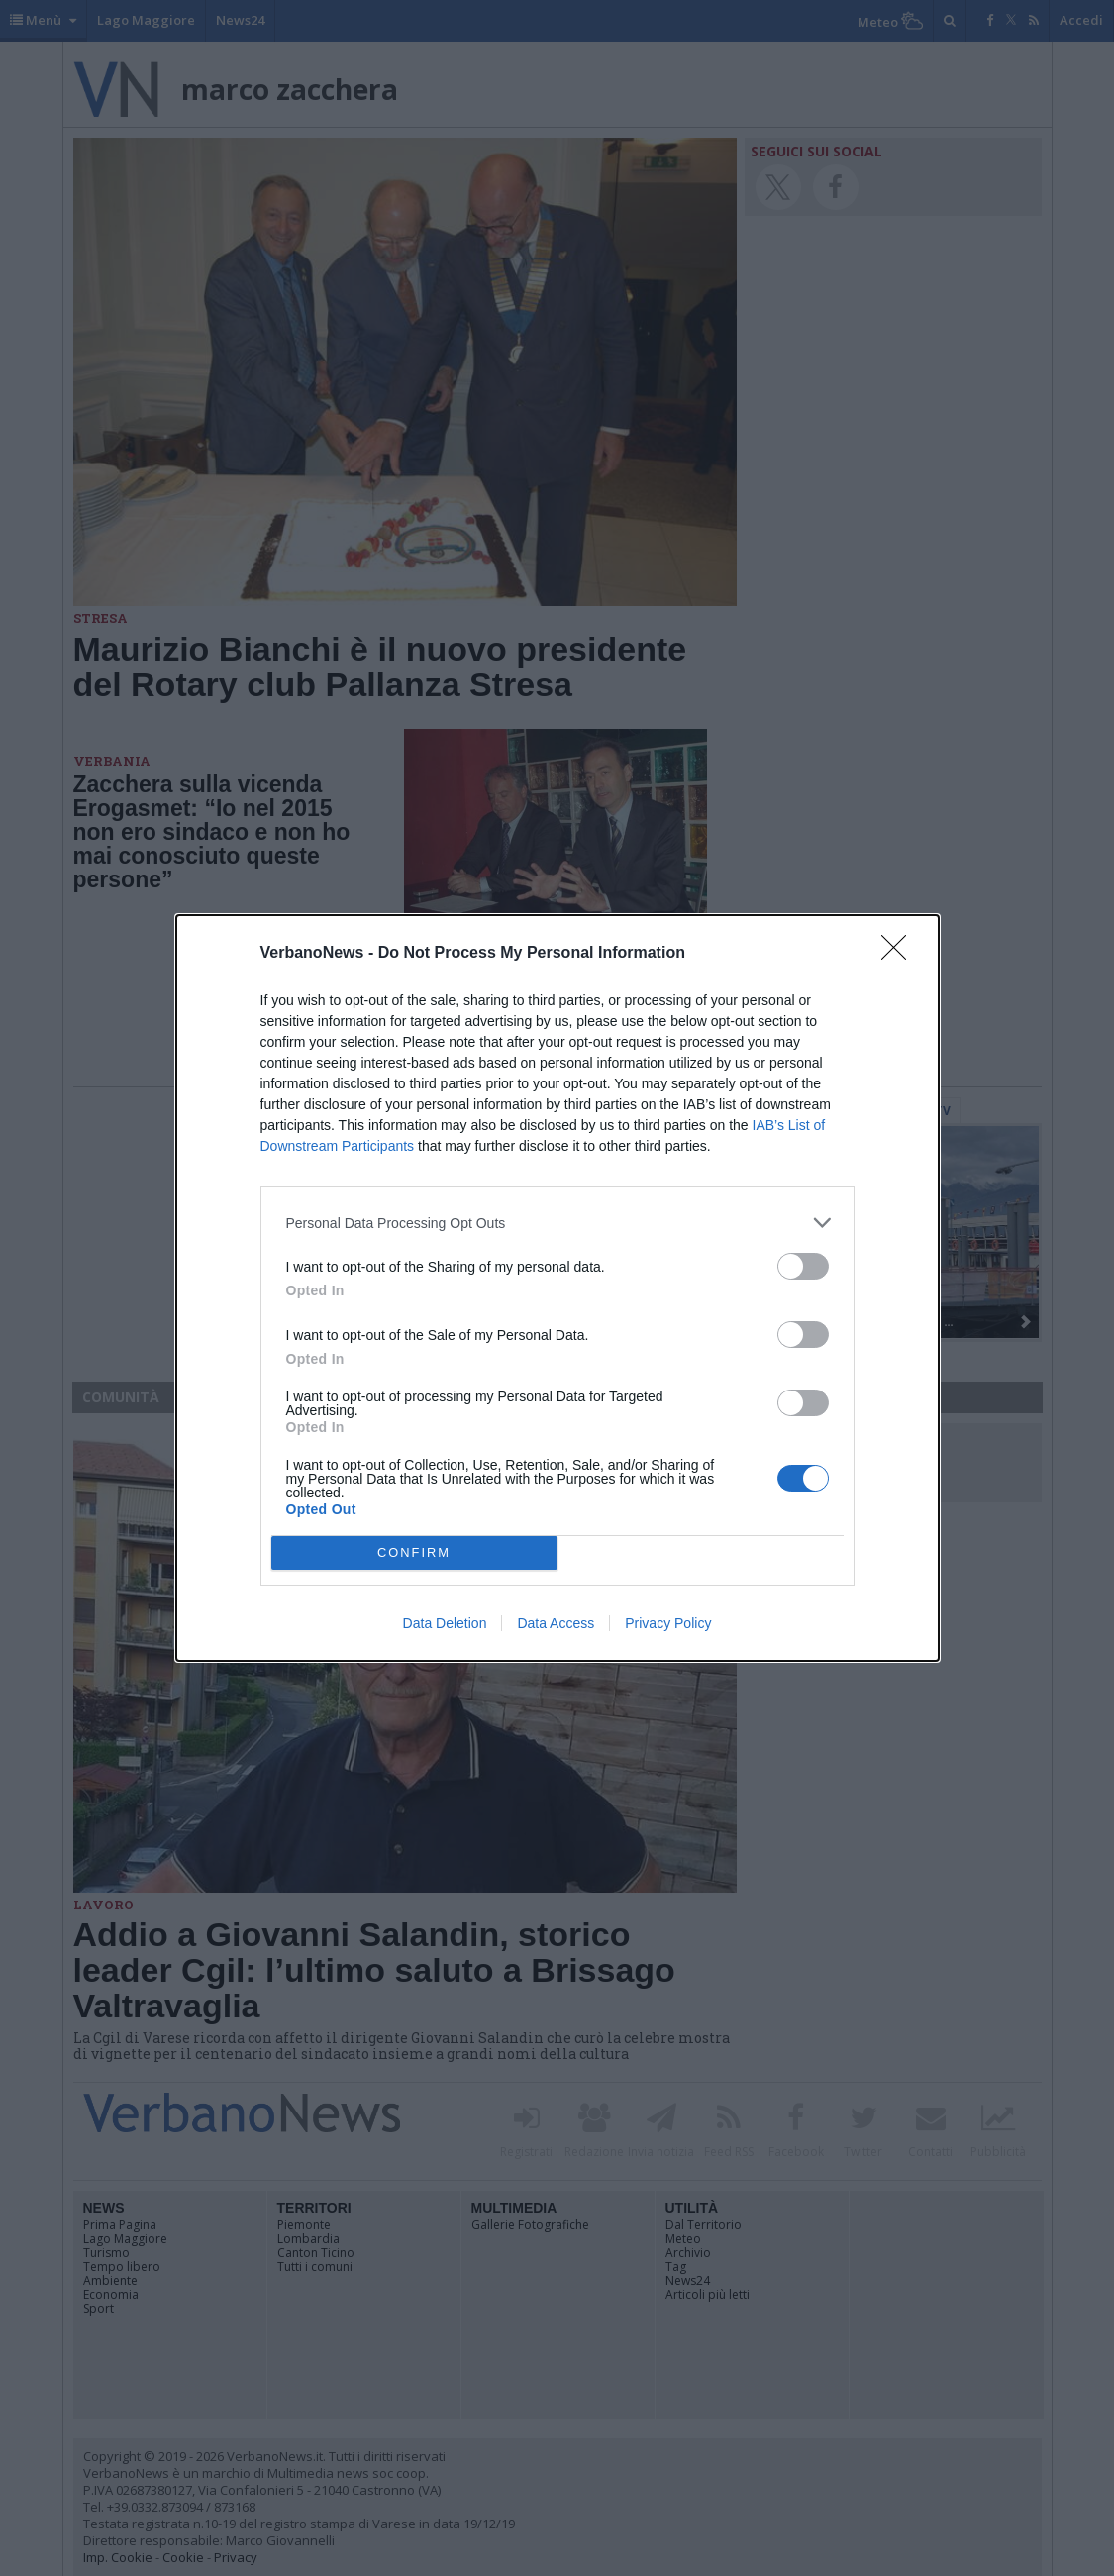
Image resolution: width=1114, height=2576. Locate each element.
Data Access (555, 1623)
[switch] (803, 1266)
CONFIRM (414, 1553)
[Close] (900, 954)
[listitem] (557, 1222)
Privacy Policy (668, 1623)
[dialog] (557, 1288)
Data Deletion (445, 1623)
